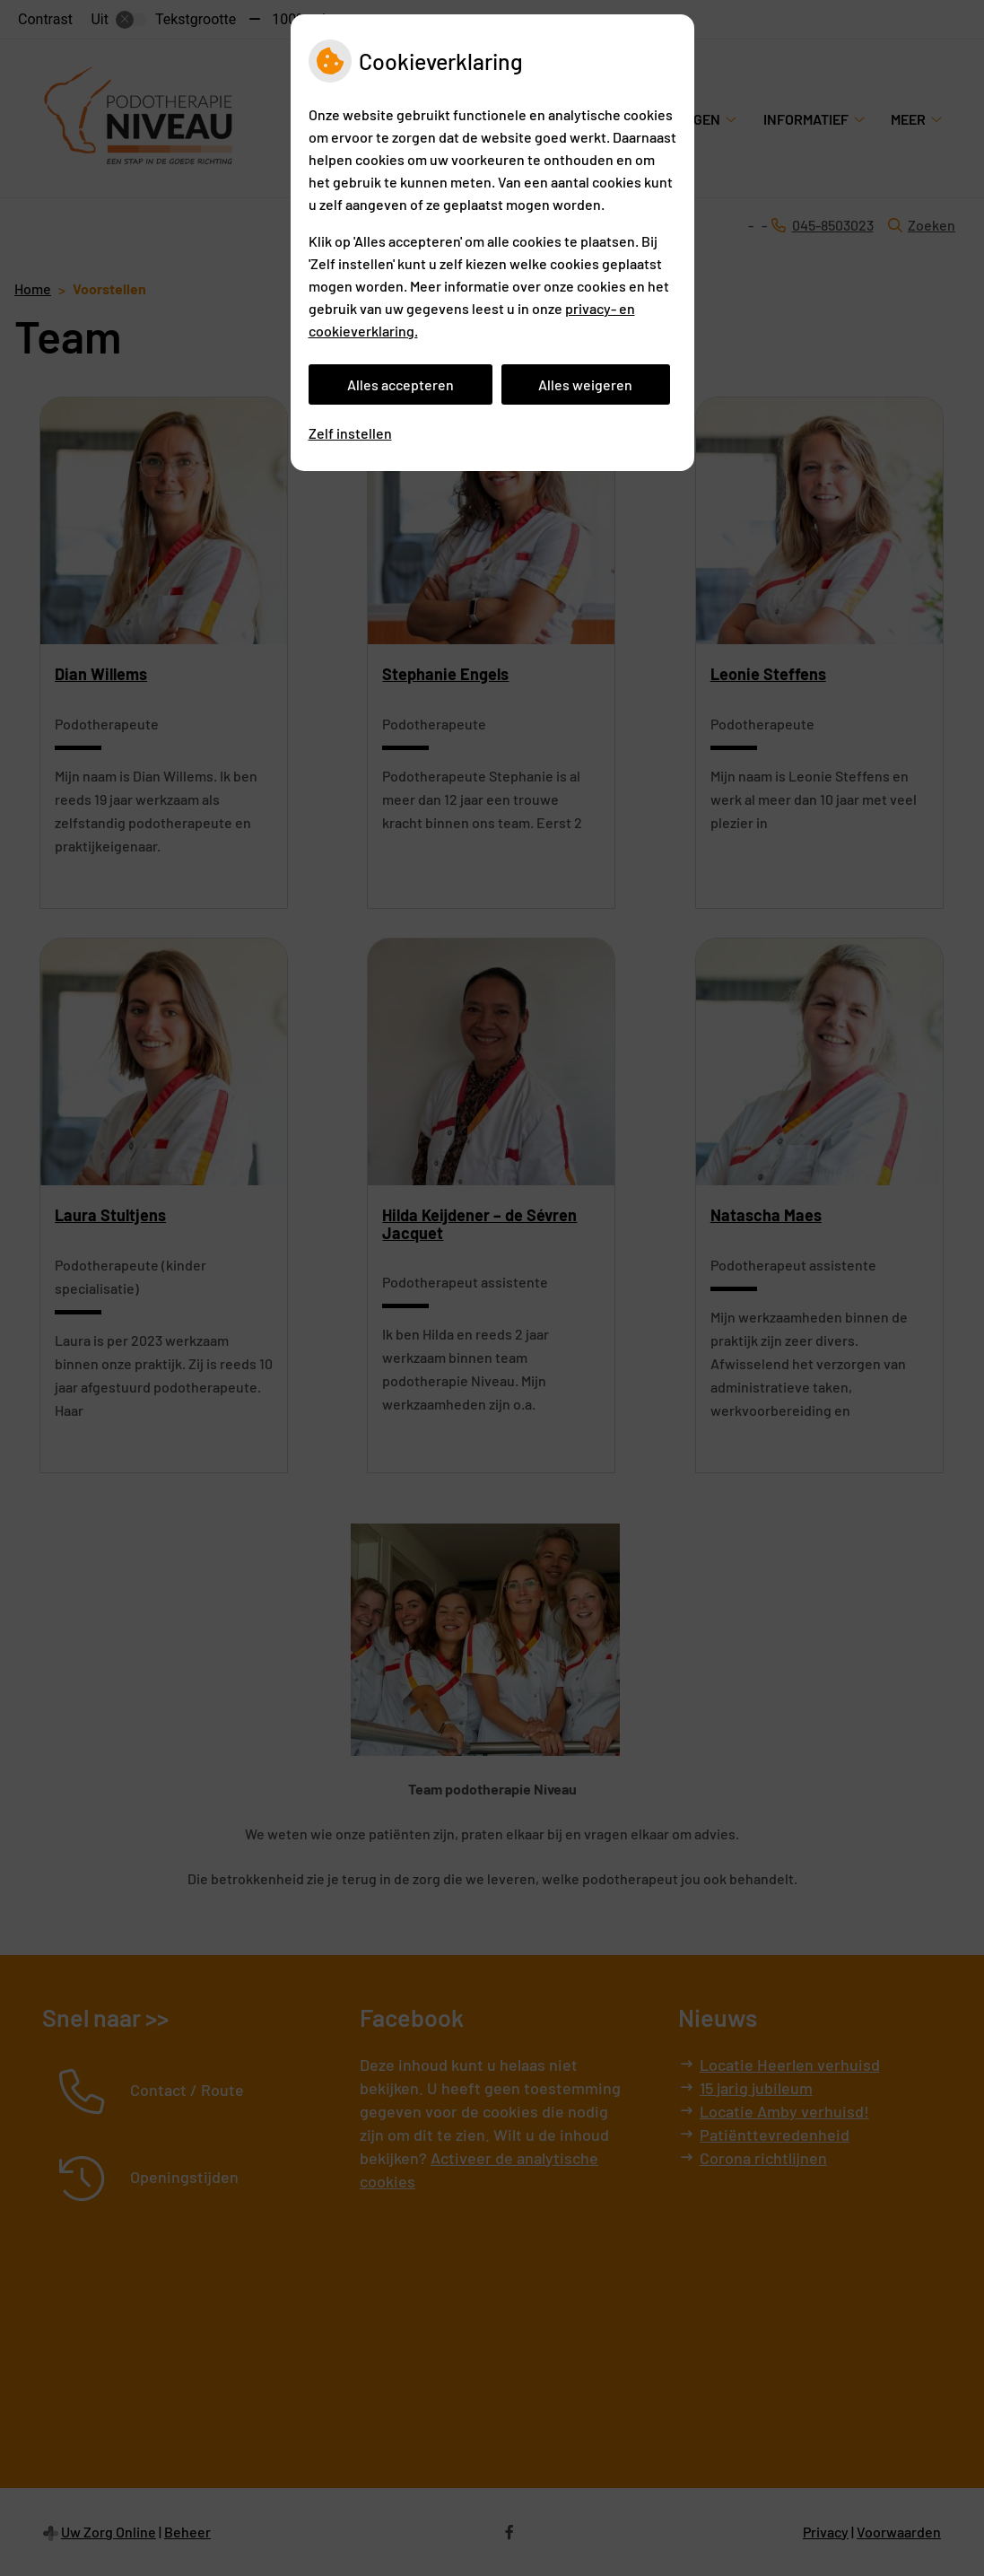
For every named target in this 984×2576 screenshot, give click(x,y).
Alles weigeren (585, 384)
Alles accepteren (400, 384)
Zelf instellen (350, 432)
